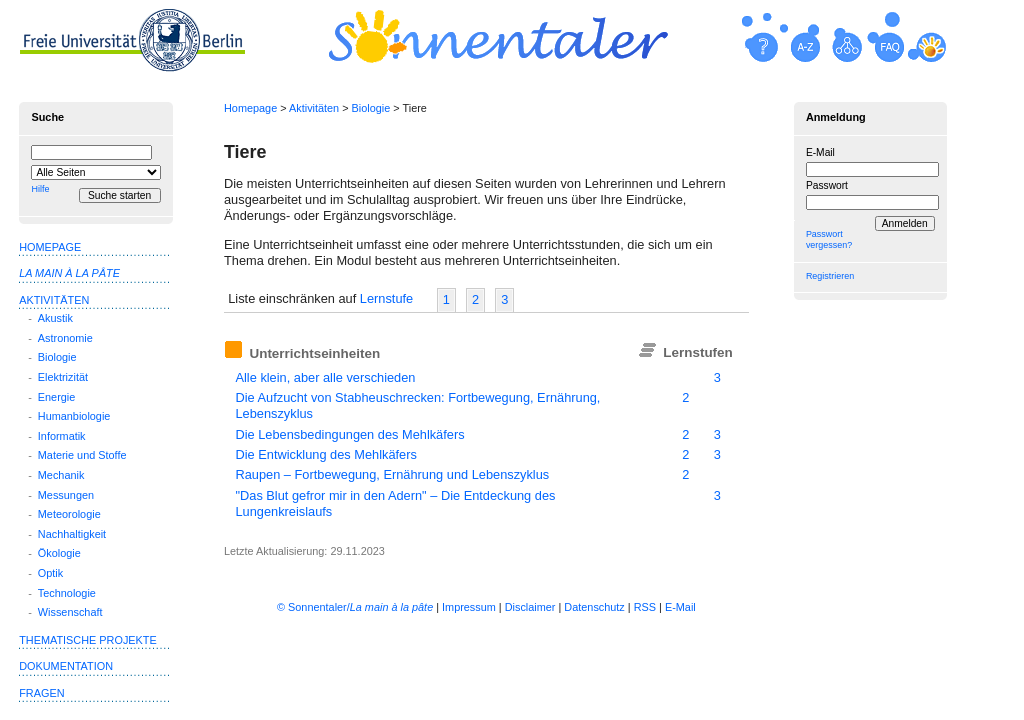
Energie (56, 397)
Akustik (55, 318)
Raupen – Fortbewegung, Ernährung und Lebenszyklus (392, 474)
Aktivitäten (314, 108)
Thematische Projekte (88, 640)
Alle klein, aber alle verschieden (325, 377)
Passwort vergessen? (829, 239)
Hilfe (40, 189)
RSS (645, 607)
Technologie (67, 593)
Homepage (250, 108)
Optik (50, 573)
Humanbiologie (74, 416)
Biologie (371, 108)
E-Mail (820, 152)
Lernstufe (386, 298)
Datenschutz (594, 607)
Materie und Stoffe (82, 455)
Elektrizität (63, 377)
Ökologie (59, 553)
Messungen (66, 495)
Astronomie (65, 338)
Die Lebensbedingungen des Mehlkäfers (349, 434)
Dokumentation (66, 666)
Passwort (827, 185)
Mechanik (61, 475)
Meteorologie (69, 514)
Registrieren (830, 276)
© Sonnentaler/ (355, 607)
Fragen (41, 693)
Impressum (469, 607)
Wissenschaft (70, 612)
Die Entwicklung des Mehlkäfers (325, 454)
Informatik (62, 436)
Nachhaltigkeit (72, 534)
